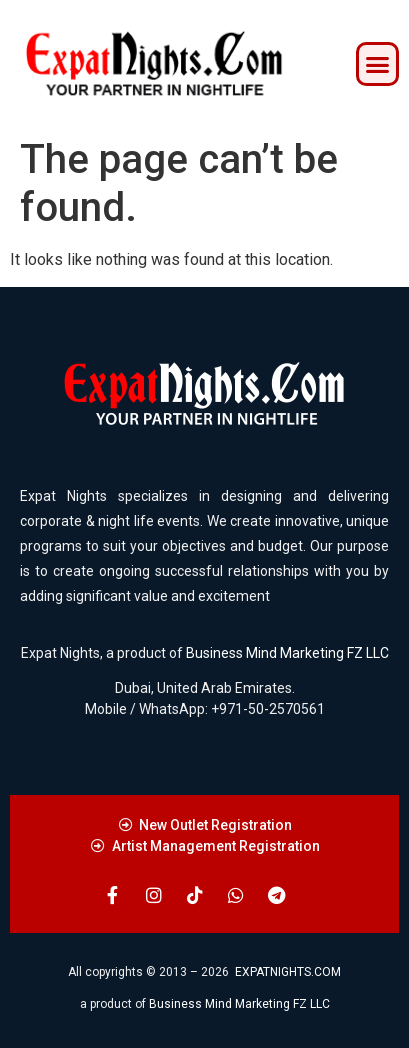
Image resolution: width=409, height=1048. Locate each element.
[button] (378, 64)
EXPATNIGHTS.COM (288, 972)
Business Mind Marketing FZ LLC (287, 653)
